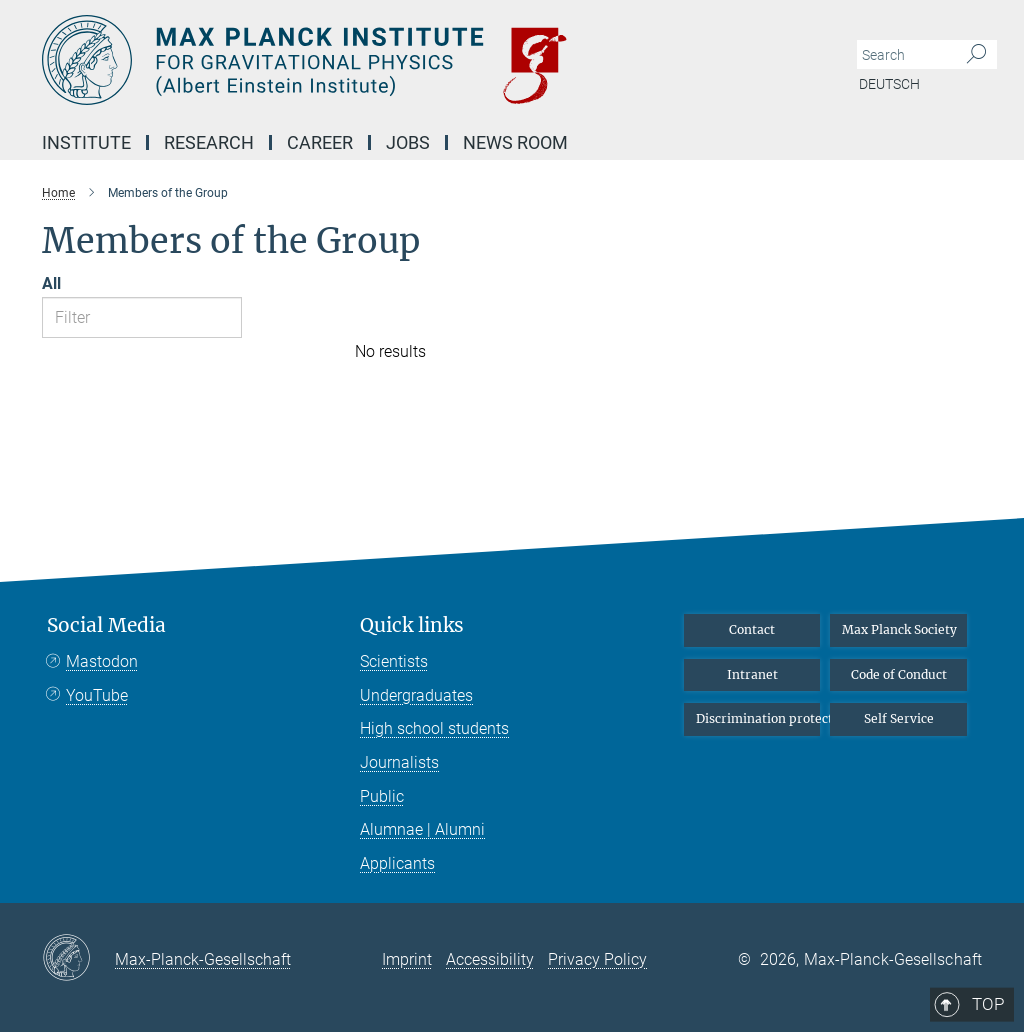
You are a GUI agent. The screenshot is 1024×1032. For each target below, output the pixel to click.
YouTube (97, 695)
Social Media (106, 625)
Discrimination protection (758, 718)
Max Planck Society (899, 629)
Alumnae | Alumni (422, 829)
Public (382, 796)
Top (954, 542)
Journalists (399, 762)
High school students (434, 728)
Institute (86, 142)
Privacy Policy (597, 959)
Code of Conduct (899, 674)
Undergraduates (416, 695)
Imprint (407, 959)
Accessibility (490, 959)
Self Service (899, 718)
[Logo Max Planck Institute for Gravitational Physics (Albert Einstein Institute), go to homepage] (417, 60)
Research (209, 142)
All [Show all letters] (51, 283)
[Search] (976, 55)
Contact (752, 629)
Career (320, 142)
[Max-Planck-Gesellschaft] (78, 959)
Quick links (412, 625)
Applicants (397, 863)
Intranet (752, 674)
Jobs (408, 142)
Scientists (394, 661)
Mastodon (102, 661)
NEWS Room (515, 142)
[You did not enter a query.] (904, 55)
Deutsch (889, 84)
